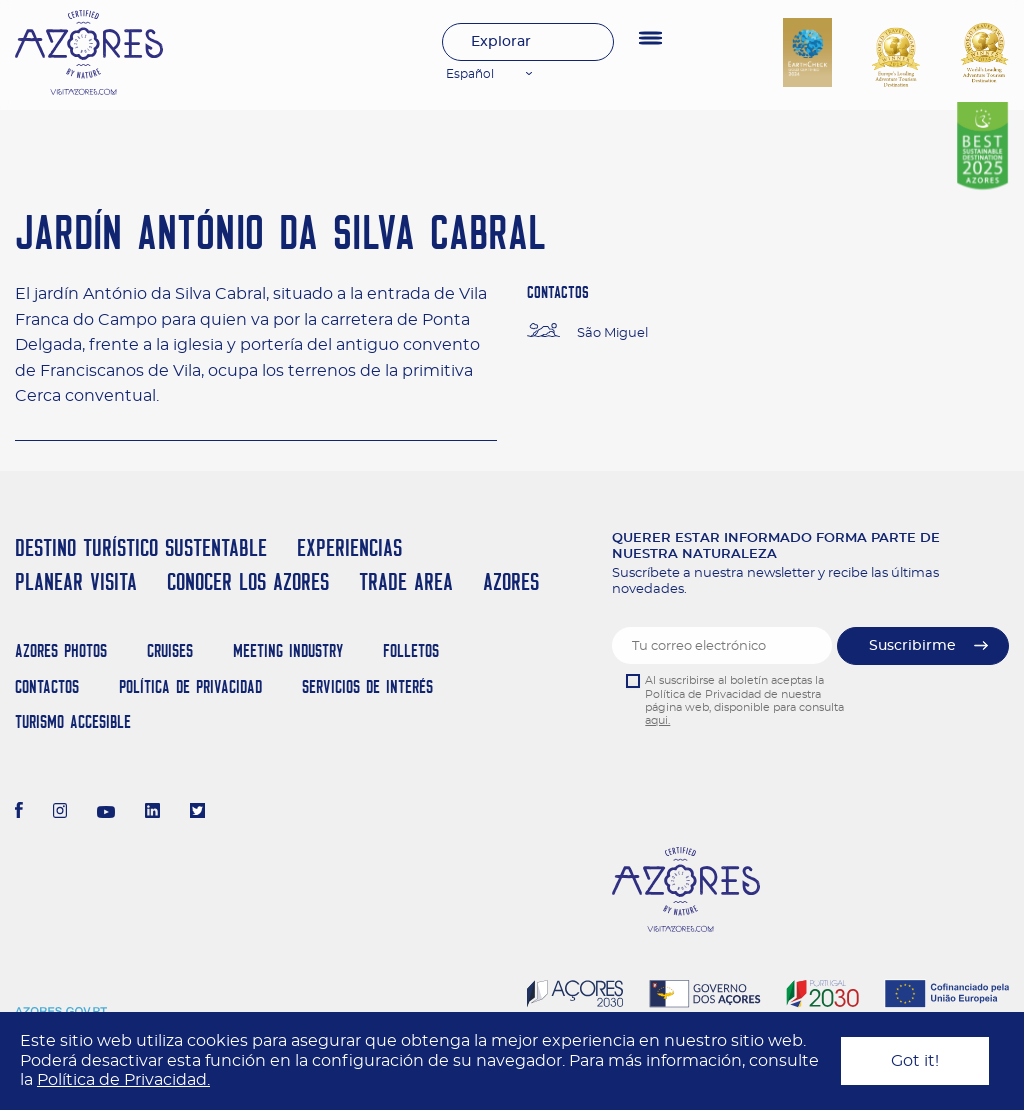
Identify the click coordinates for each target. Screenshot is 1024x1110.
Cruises (170, 650)
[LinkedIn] (152, 813)
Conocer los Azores (248, 581)
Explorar (501, 42)
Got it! (915, 1061)
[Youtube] (106, 813)
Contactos (47, 686)
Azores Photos (61, 650)
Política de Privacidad (190, 686)
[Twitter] (197, 813)
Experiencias (349, 547)
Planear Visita (76, 581)
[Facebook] (19, 813)
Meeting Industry (288, 650)
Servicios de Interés (367, 686)
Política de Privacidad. (123, 1080)
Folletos (411, 650)
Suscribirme (912, 646)
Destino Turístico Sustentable (141, 547)
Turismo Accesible (73, 721)
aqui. (657, 720)
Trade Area (406, 581)
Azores (511, 581)
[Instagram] (60, 813)
